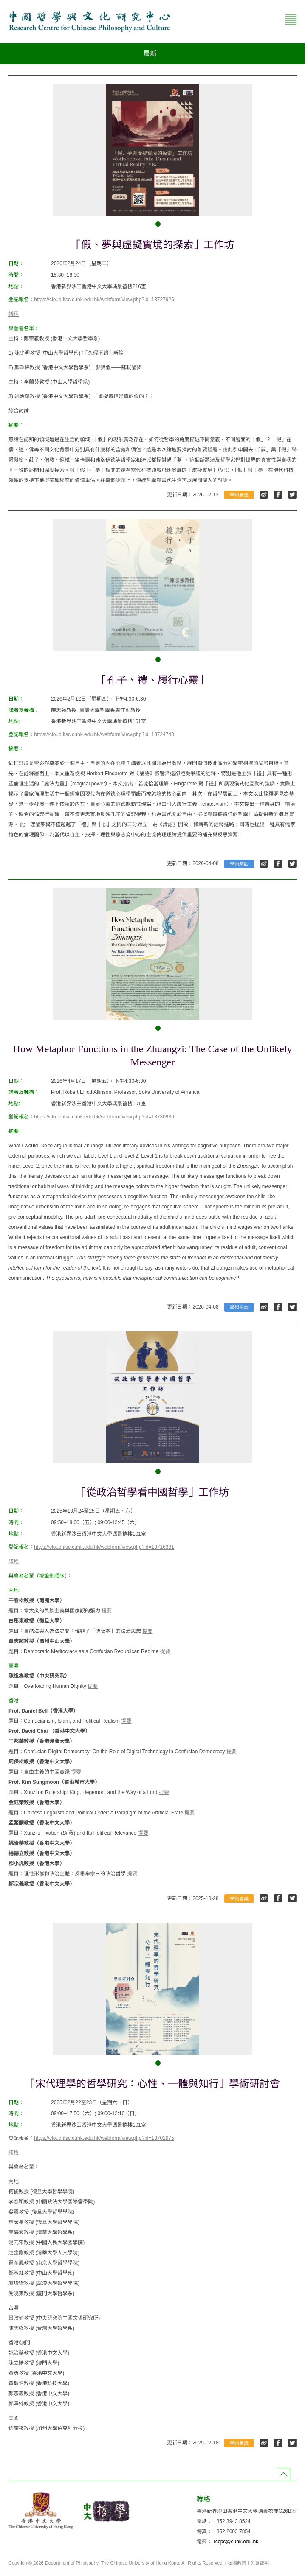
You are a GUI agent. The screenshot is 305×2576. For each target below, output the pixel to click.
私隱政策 (237, 2562)
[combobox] (152, 53)
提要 (107, 1611)
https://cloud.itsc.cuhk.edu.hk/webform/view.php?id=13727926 (104, 300)
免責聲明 (259, 2562)
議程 (13, 314)
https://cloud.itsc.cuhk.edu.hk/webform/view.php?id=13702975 (104, 2138)
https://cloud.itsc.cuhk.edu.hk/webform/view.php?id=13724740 (104, 734)
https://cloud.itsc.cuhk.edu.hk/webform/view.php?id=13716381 (104, 1547)
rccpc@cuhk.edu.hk (236, 2542)
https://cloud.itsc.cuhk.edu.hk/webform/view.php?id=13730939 (104, 1117)
